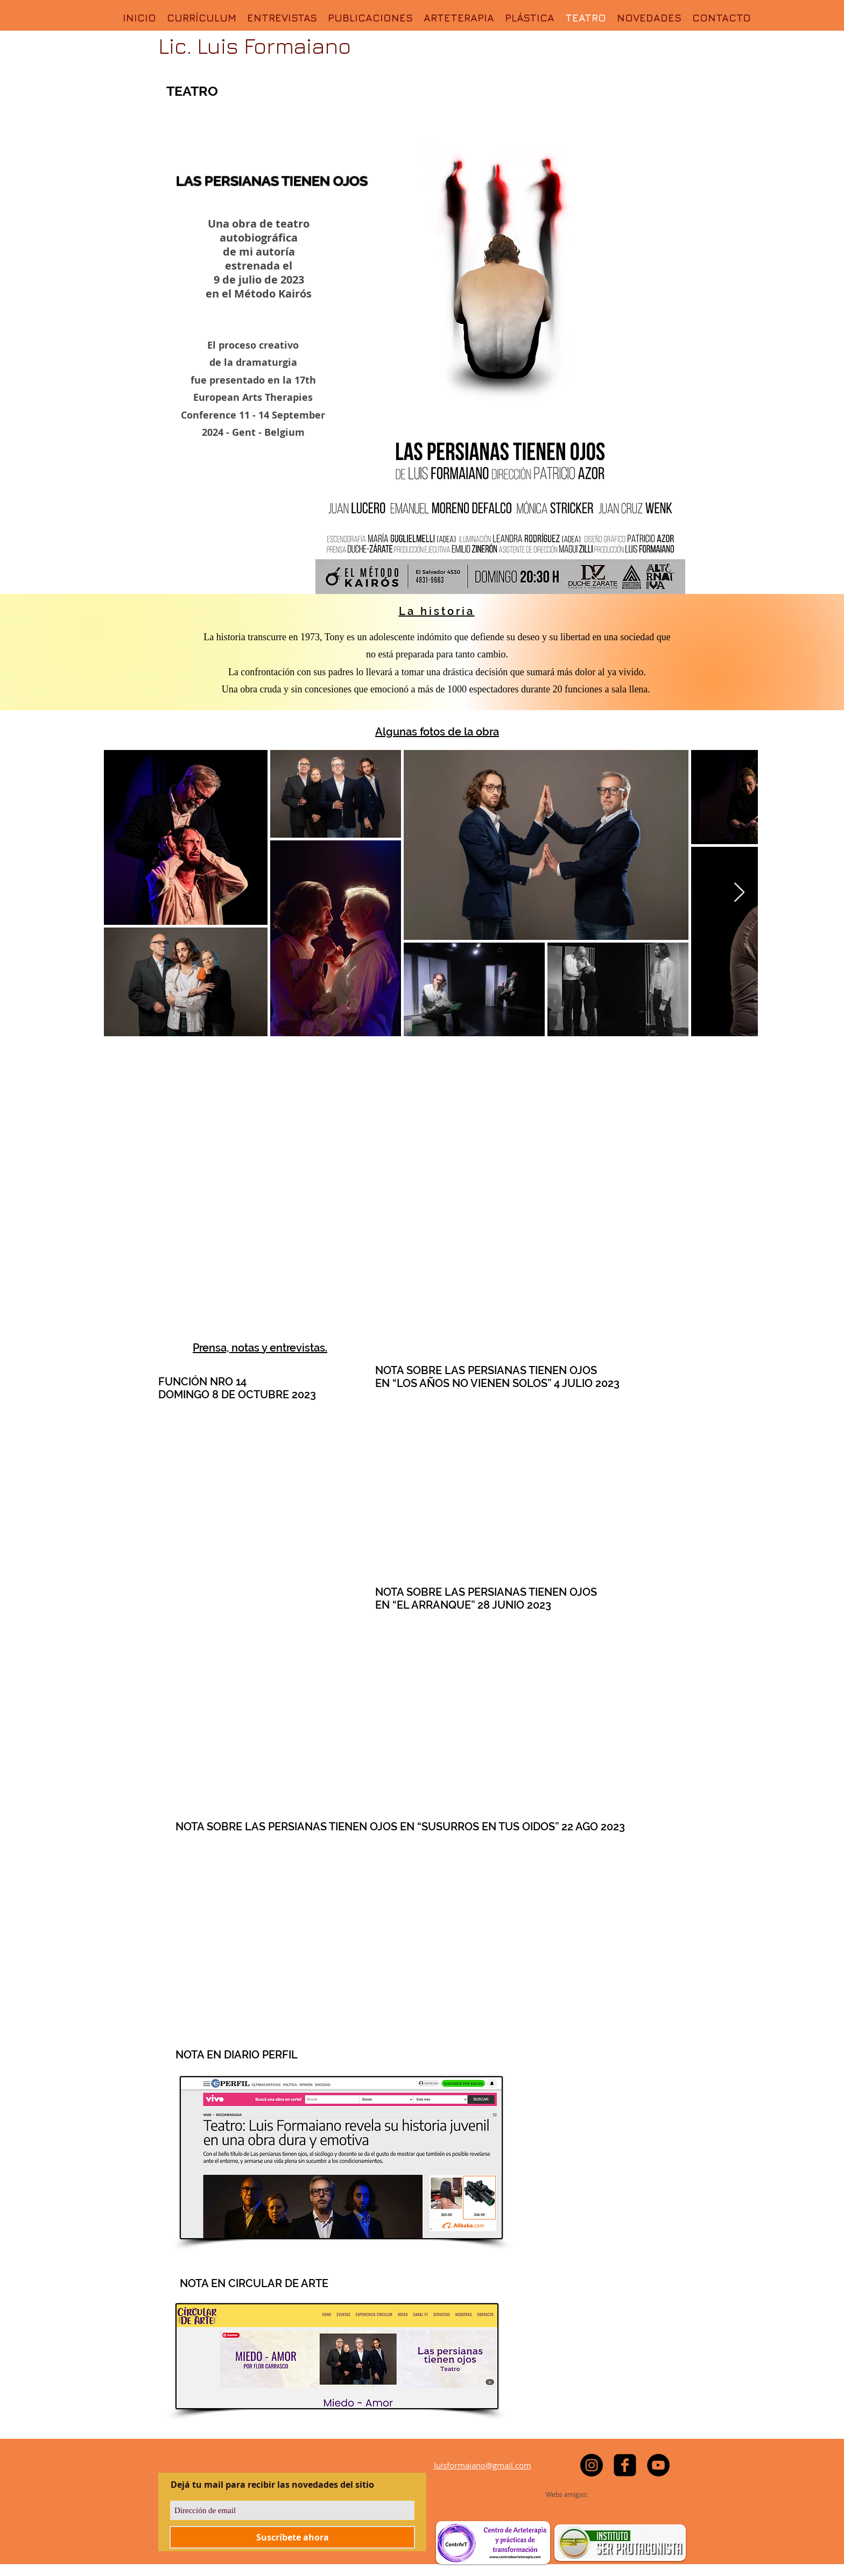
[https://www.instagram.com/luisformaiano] (591, 2465)
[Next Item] (739, 892)
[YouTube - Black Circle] (658, 2465)
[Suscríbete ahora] (292, 2537)
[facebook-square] (625, 2465)
